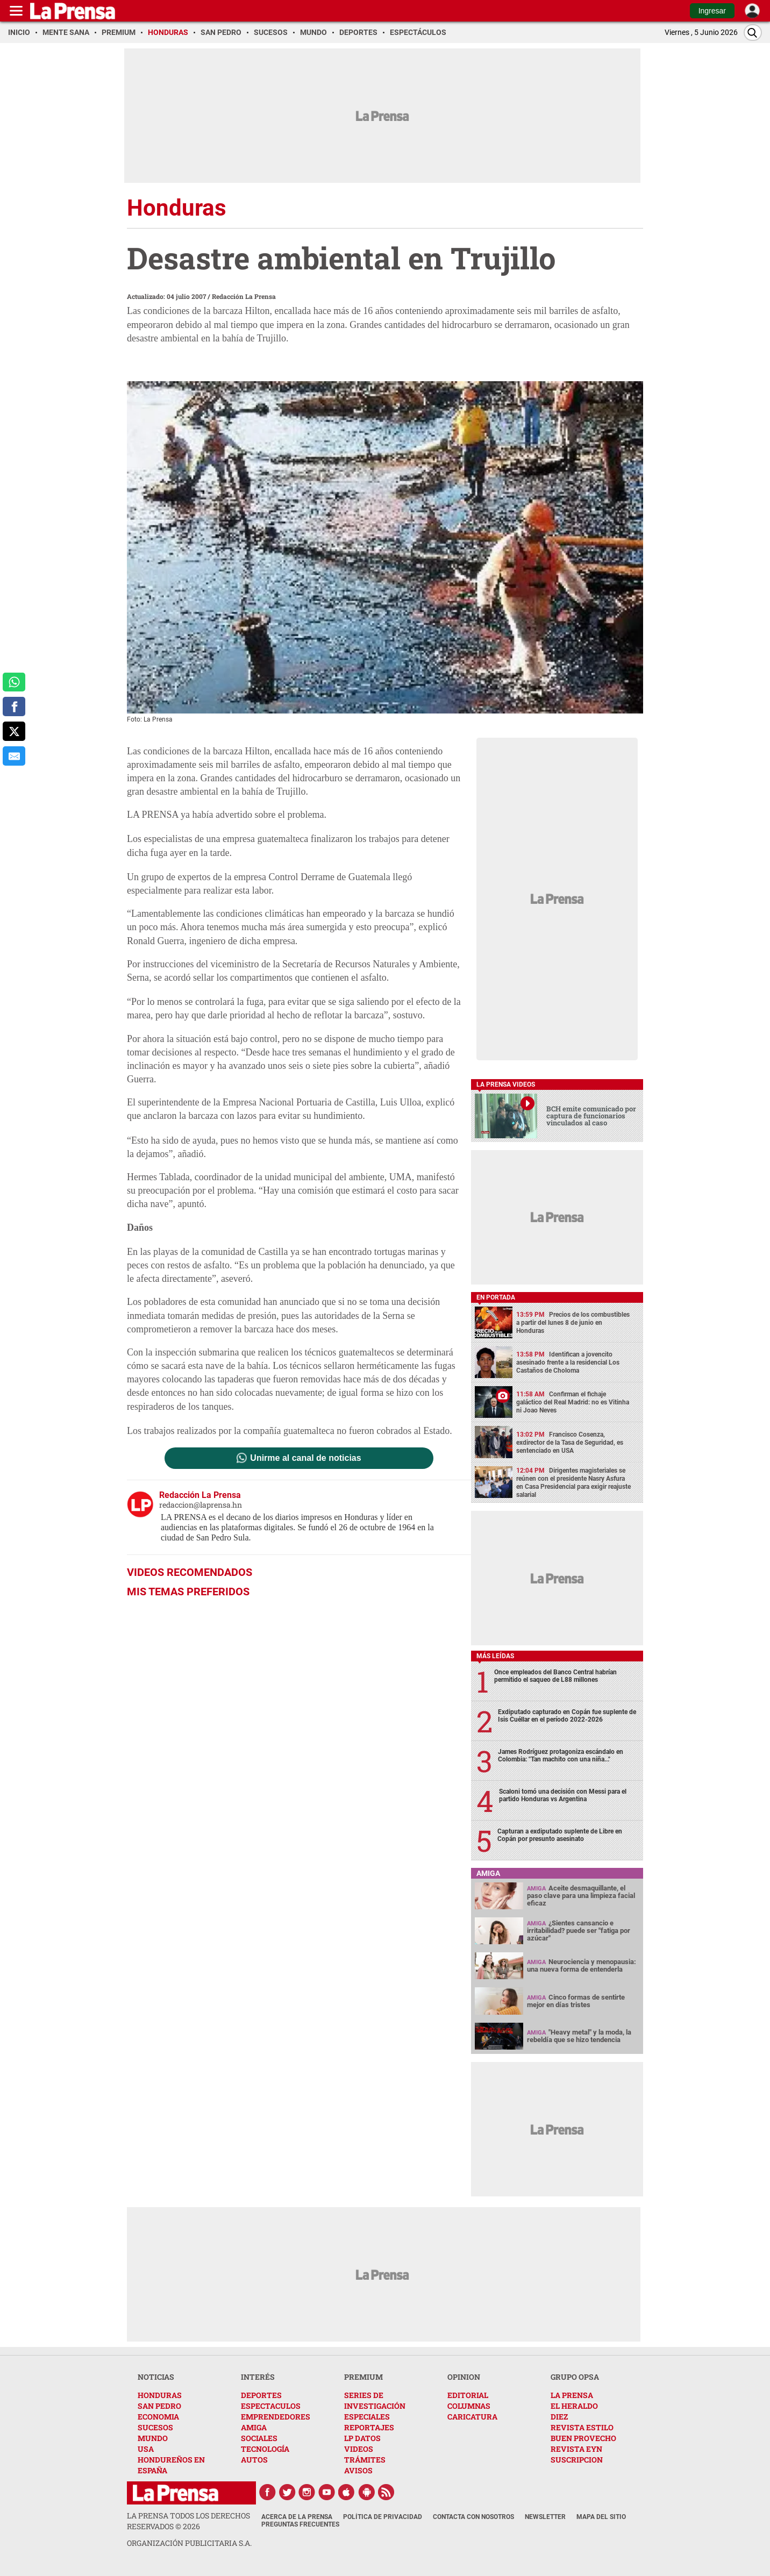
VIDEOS (358, 2449)
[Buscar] (753, 32)
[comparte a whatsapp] (14, 682)
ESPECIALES (367, 2416)
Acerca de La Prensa (296, 2517)
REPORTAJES (369, 2427)
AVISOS (358, 2470)
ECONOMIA (158, 2416)
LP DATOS (362, 2438)
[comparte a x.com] (14, 731)
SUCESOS (155, 2427)
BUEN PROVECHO (583, 2438)
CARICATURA (472, 2416)
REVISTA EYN (576, 2449)
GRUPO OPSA (575, 2377)
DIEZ (559, 2416)
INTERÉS (258, 2377)
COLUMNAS (468, 2406)
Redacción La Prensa (244, 296)
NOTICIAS (156, 2377)
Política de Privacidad (382, 2517)
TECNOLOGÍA (265, 2449)
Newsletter (545, 2517)
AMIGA (254, 2427)
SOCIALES (259, 2438)
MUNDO (153, 2438)
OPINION (463, 2377)
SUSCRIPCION (577, 2459)
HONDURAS (160, 2395)
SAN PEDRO (159, 2406)
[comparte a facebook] (14, 706)
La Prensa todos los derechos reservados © (188, 2520)
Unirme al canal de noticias (305, 1458)
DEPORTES (261, 2395)
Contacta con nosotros (473, 2517)
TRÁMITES (365, 2459)
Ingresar (712, 10)
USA (146, 2449)
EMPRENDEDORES (275, 2416)
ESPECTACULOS (271, 2406)
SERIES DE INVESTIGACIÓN (374, 2400)
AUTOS (254, 2459)
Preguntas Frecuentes (300, 2524)
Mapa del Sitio (601, 2517)
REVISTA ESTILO (582, 2427)
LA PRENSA (572, 2395)
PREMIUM (363, 2377)
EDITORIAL (467, 2395)
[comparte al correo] (14, 756)
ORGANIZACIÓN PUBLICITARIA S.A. (189, 2543)
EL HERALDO (574, 2406)
